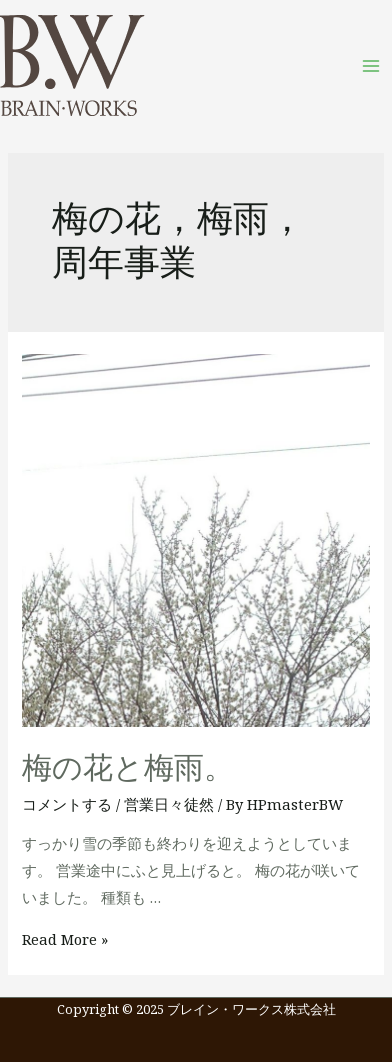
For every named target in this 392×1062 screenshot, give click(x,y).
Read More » (65, 939)
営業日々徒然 (169, 804)
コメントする (67, 804)
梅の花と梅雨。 (128, 768)
